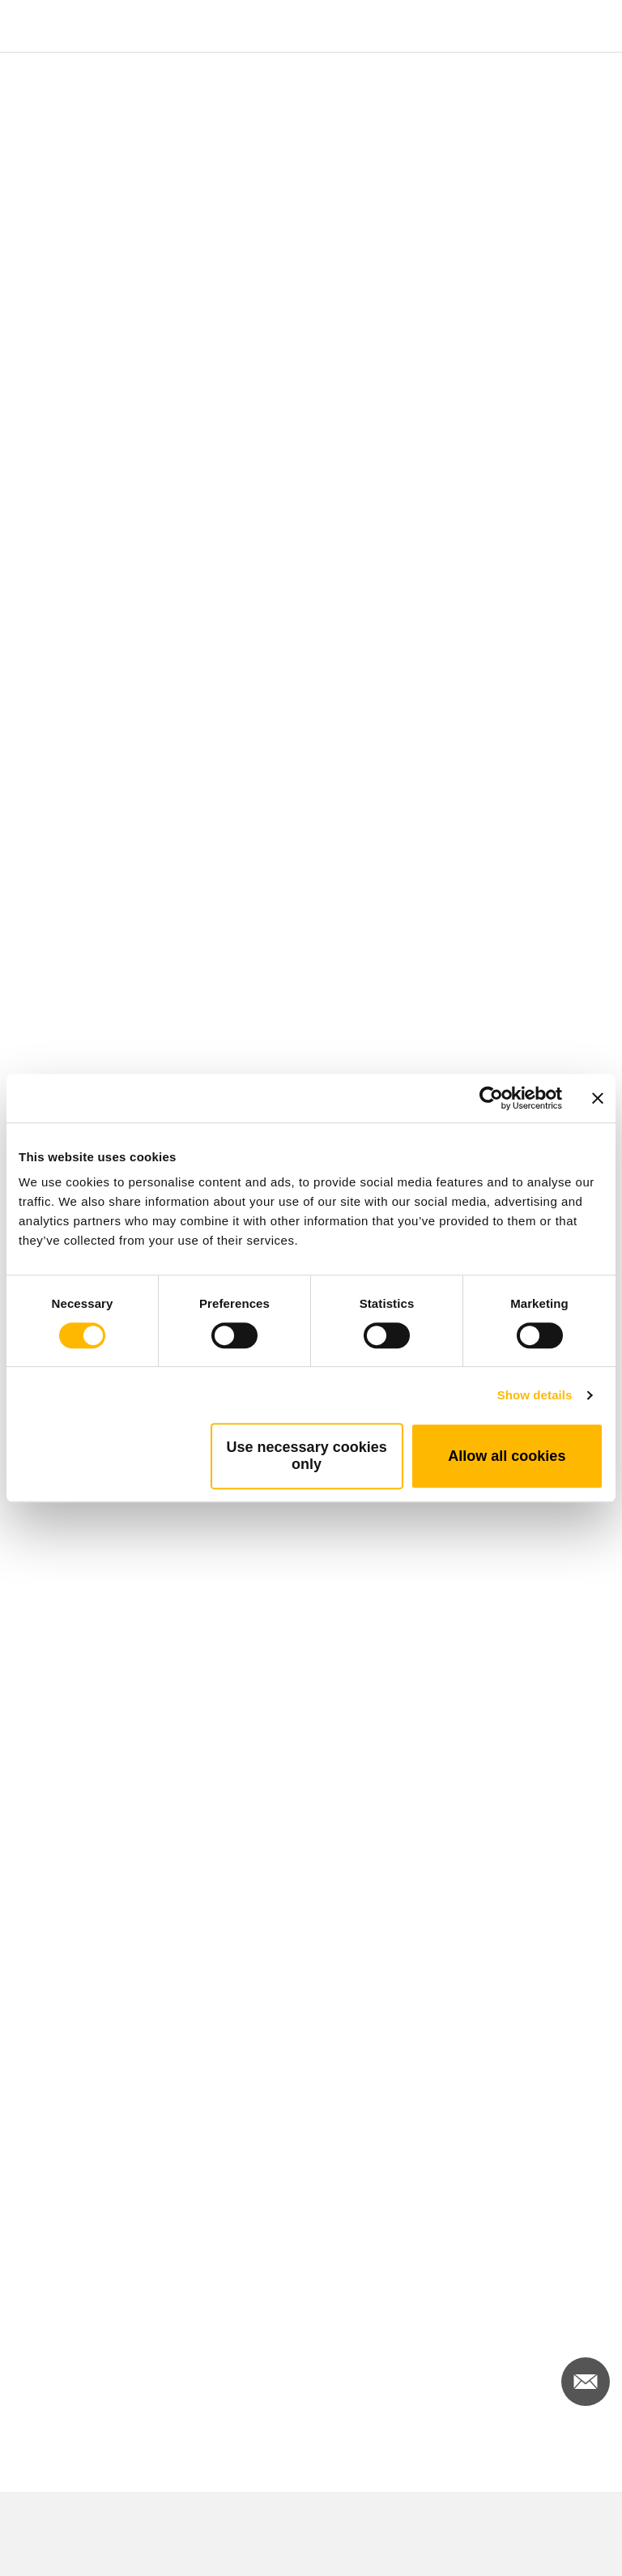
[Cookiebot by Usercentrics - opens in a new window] (491, 1098)
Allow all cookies (506, 1456)
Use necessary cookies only (307, 1455)
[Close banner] (597, 1098)
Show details (535, 1395)
